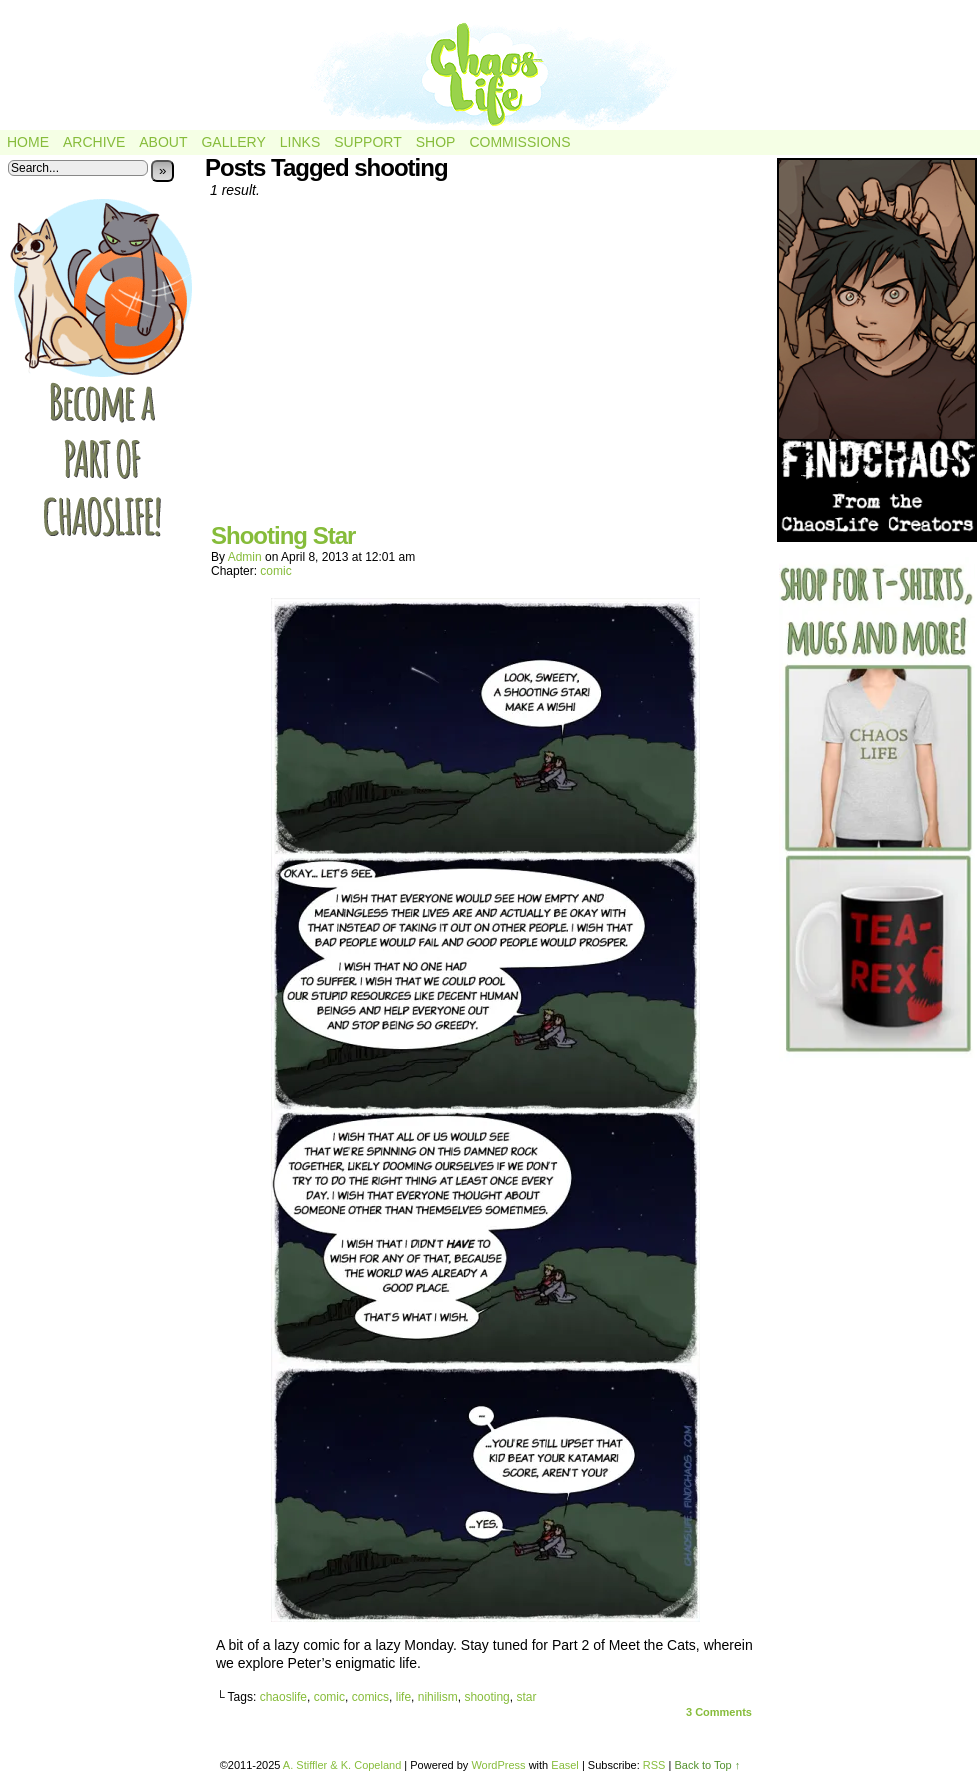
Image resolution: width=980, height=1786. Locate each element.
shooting (486, 1697)
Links (300, 142)
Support (367, 142)
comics (370, 1697)
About (163, 142)
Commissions (519, 142)
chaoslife (283, 1697)
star (526, 1697)
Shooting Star (283, 535)
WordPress (498, 1765)
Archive (94, 142)
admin (245, 557)
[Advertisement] (485, 368)
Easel (565, 1765)
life (403, 1697)
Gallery (233, 142)
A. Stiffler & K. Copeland (342, 1765)
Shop (436, 142)
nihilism (438, 1697)
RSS (654, 1765)
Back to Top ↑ (707, 1765)
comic (275, 571)
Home (28, 142)
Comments (719, 1712)
